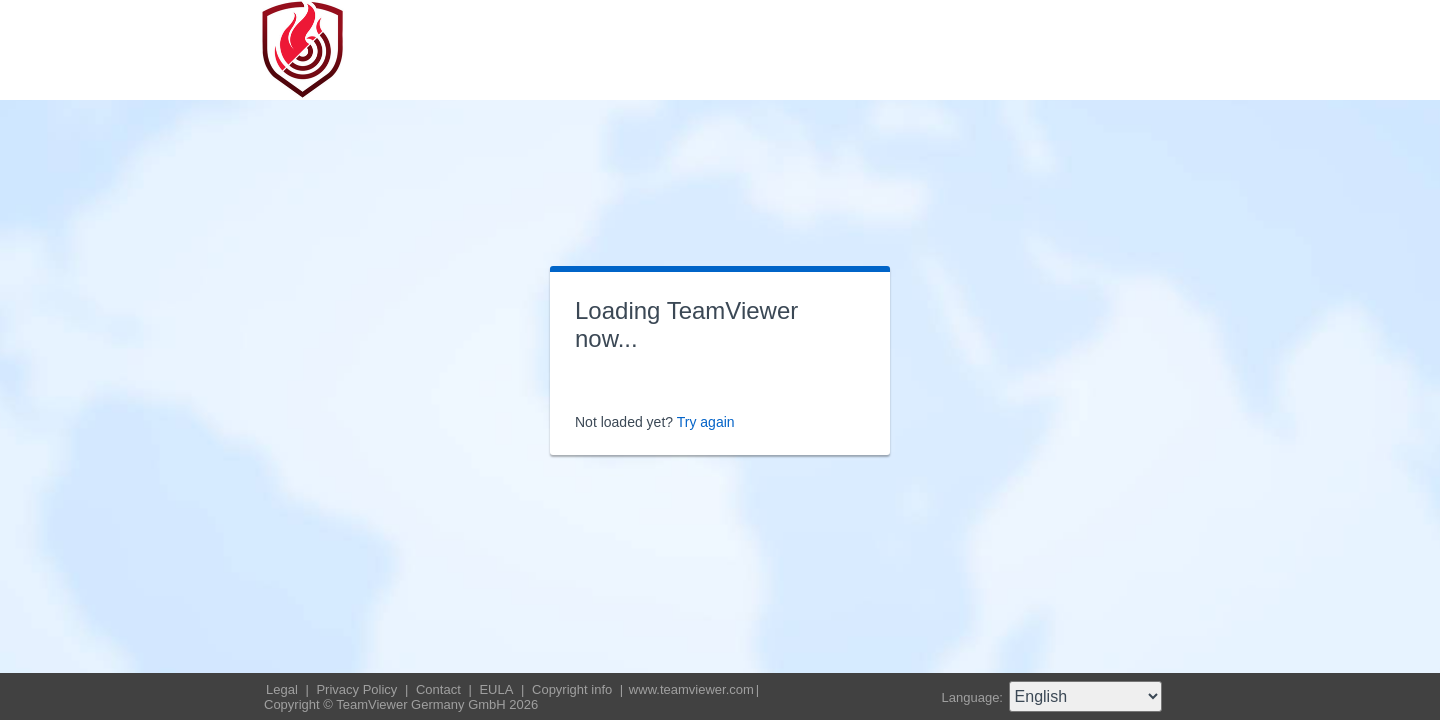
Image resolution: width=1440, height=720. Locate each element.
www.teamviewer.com (691, 689)
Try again (706, 422)
